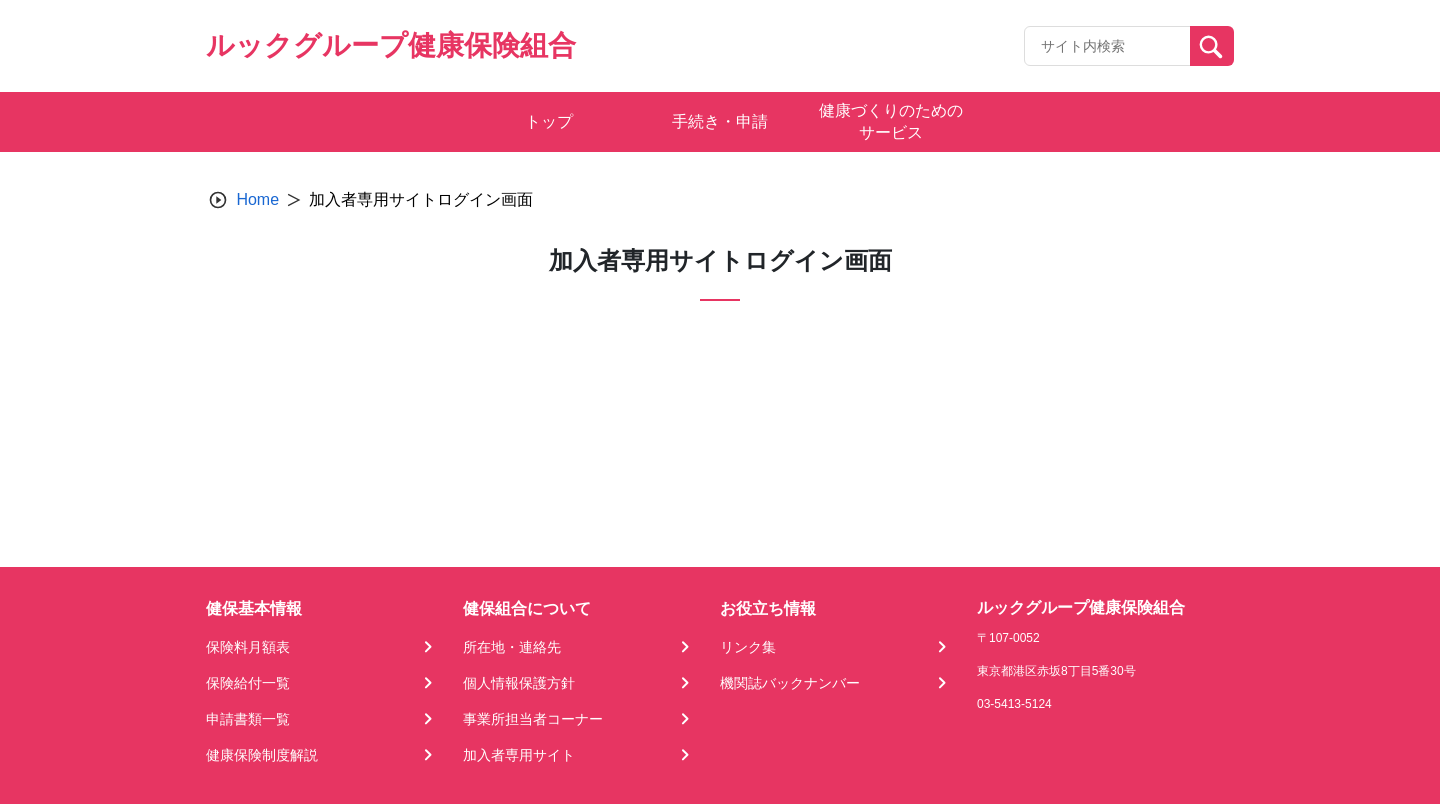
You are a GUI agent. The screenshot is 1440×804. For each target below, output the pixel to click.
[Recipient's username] (1107, 46)
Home (257, 199)
